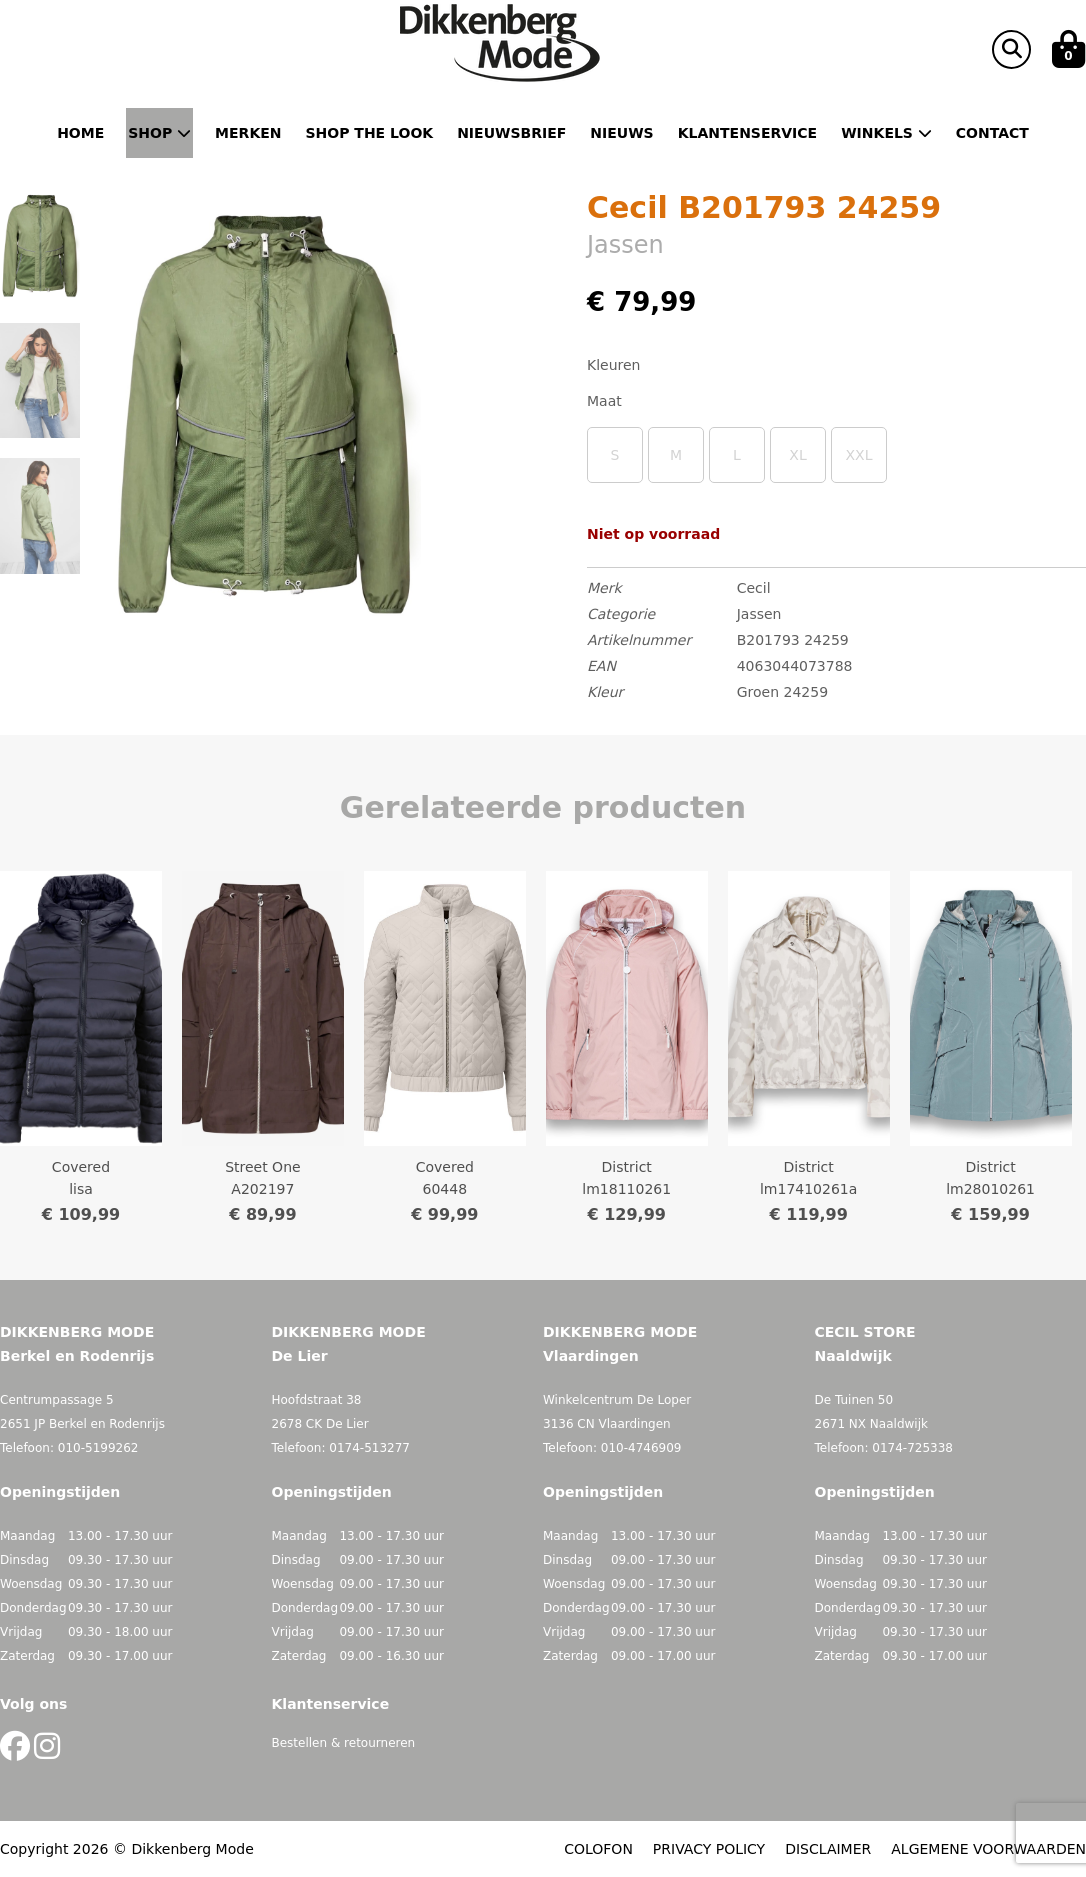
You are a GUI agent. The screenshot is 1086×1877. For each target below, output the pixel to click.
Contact (992, 133)
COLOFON (598, 1849)
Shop (159, 133)
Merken (248, 133)
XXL (859, 455)
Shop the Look (370, 133)
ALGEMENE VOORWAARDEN (988, 1849)
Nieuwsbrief (511, 133)
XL (797, 455)
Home (80, 133)
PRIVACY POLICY (709, 1849)
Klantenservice (747, 133)
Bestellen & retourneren (344, 1743)
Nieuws (621, 133)
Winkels (886, 133)
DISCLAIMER (828, 1849)
